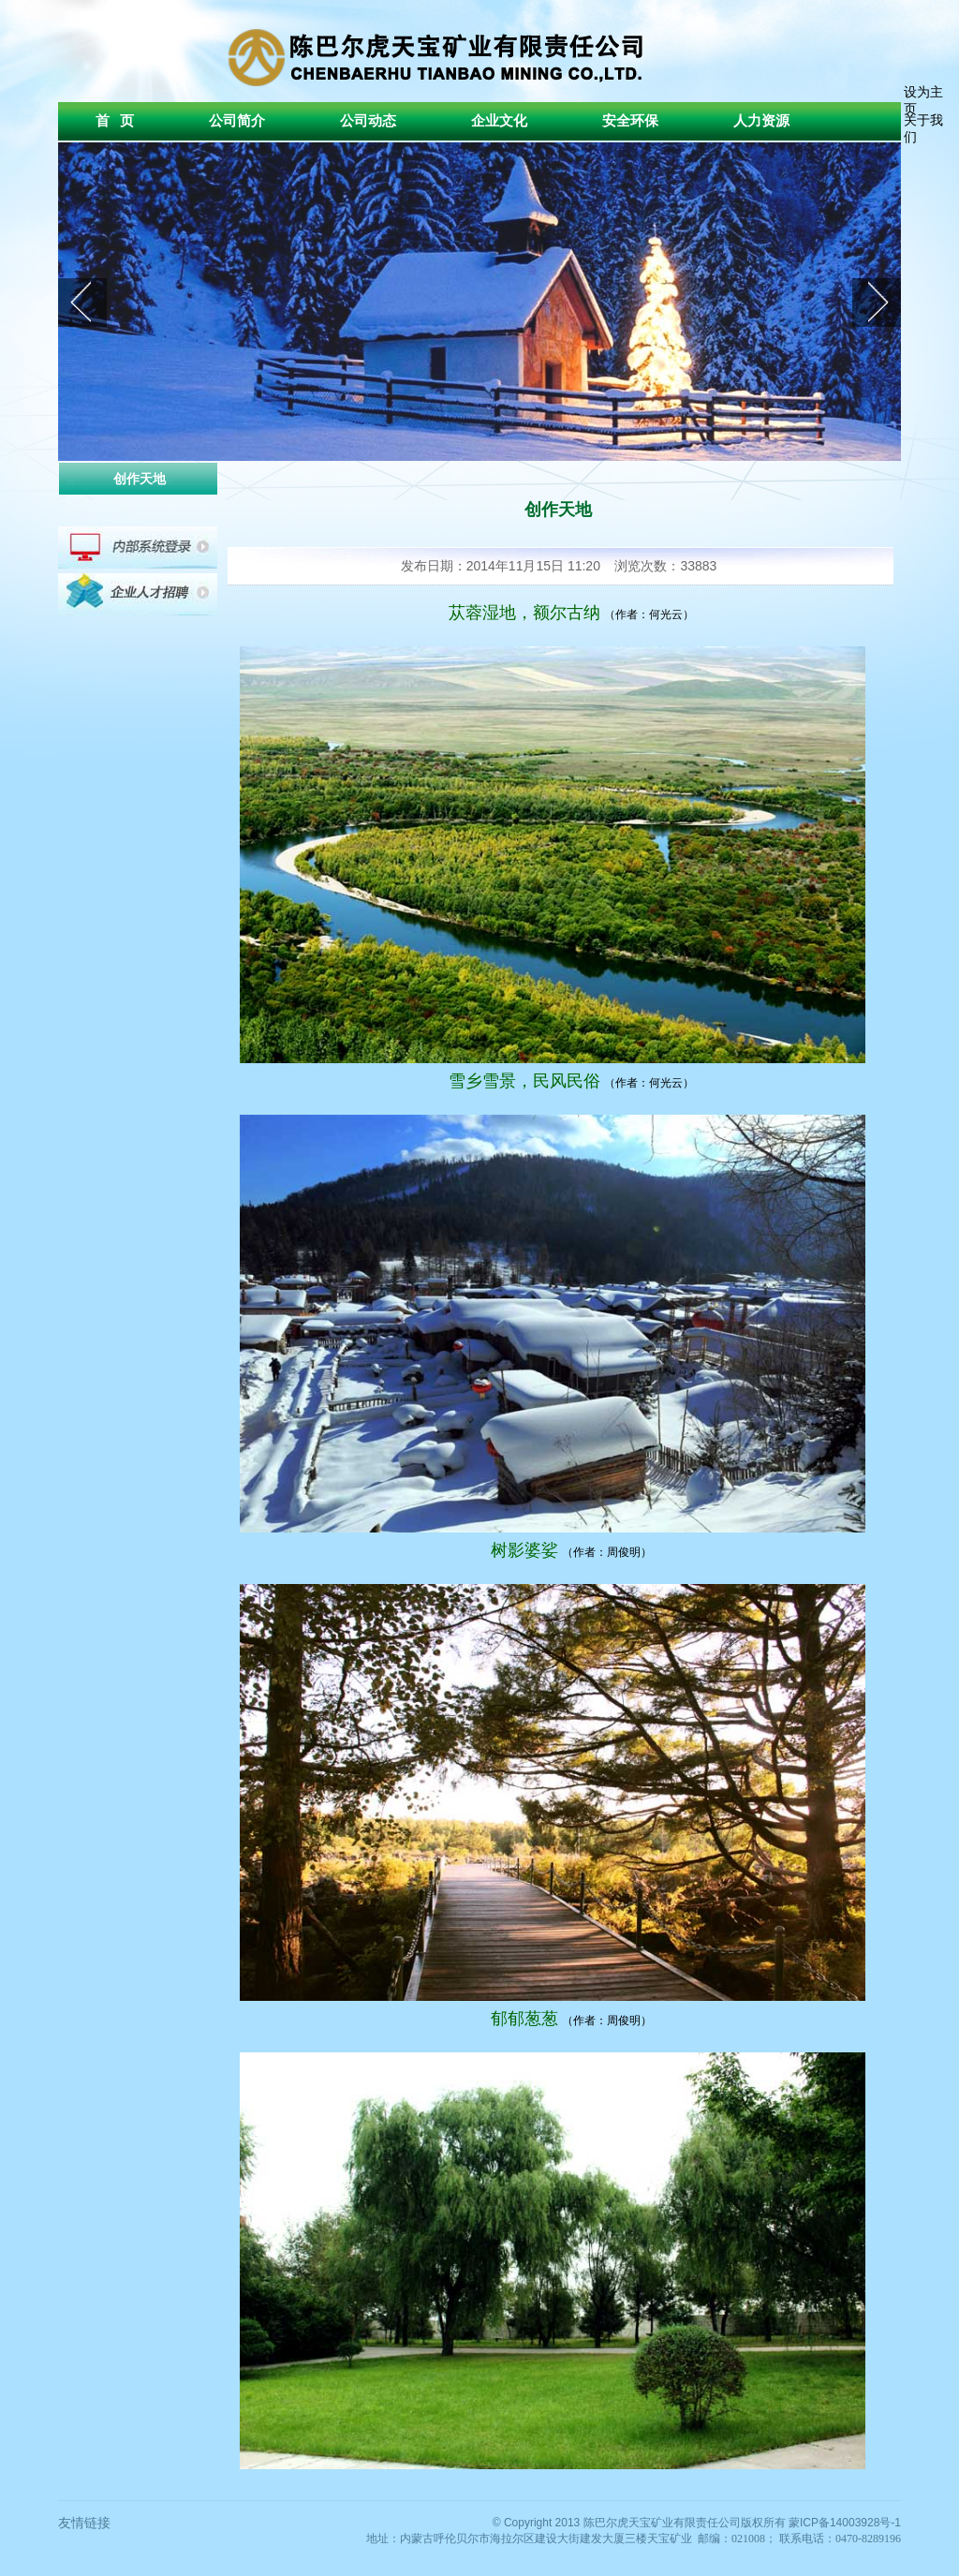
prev (82, 302)
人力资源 (761, 120)
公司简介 (237, 120)
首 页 (115, 120)
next (876, 302)
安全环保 (630, 120)
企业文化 (499, 120)
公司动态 (368, 120)
